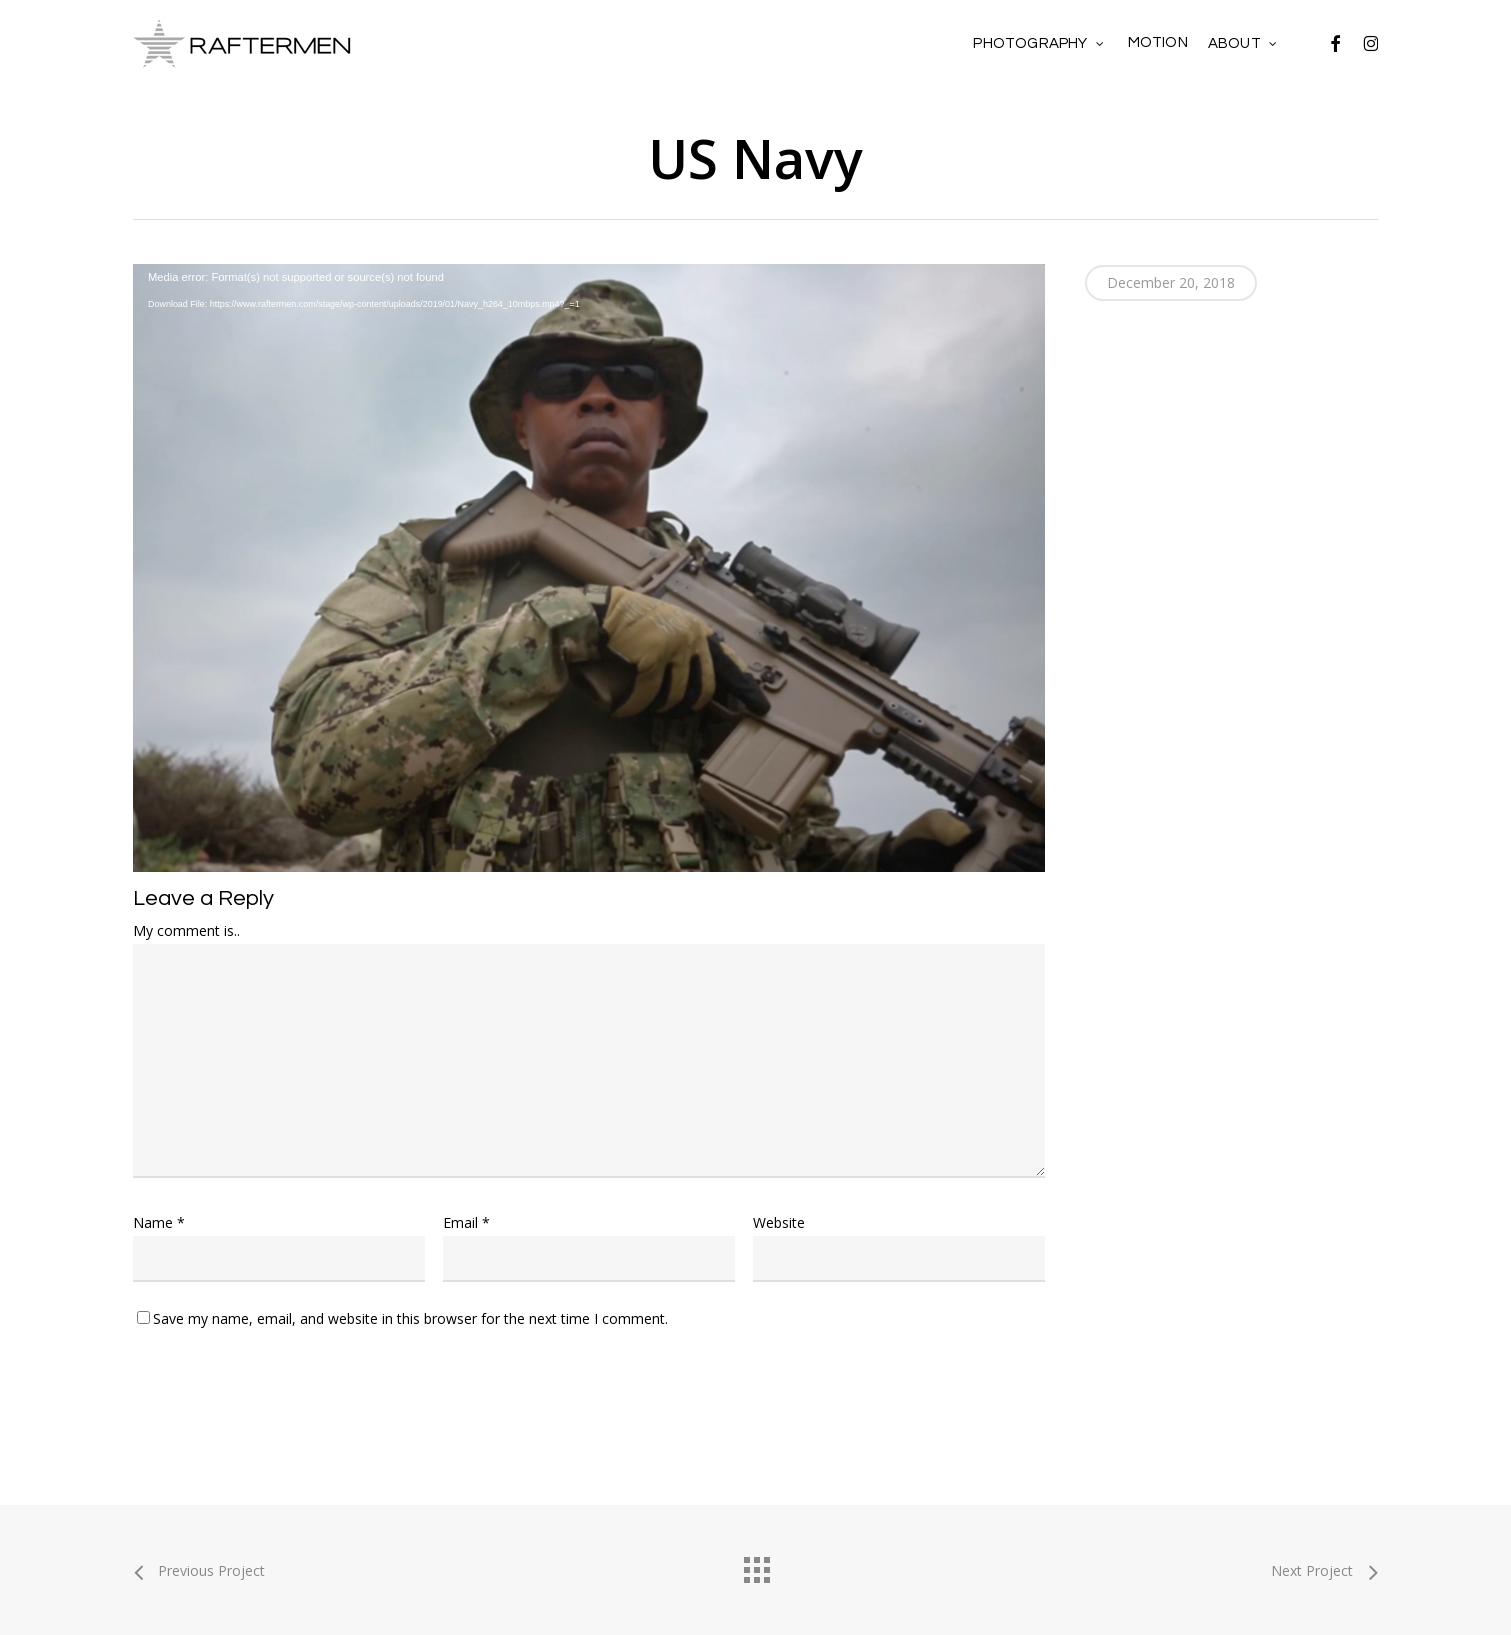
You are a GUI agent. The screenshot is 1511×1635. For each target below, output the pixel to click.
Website (779, 1222)
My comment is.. (186, 930)
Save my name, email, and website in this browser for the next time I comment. (410, 1318)
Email (466, 1222)
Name (159, 1222)
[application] (589, 521)
